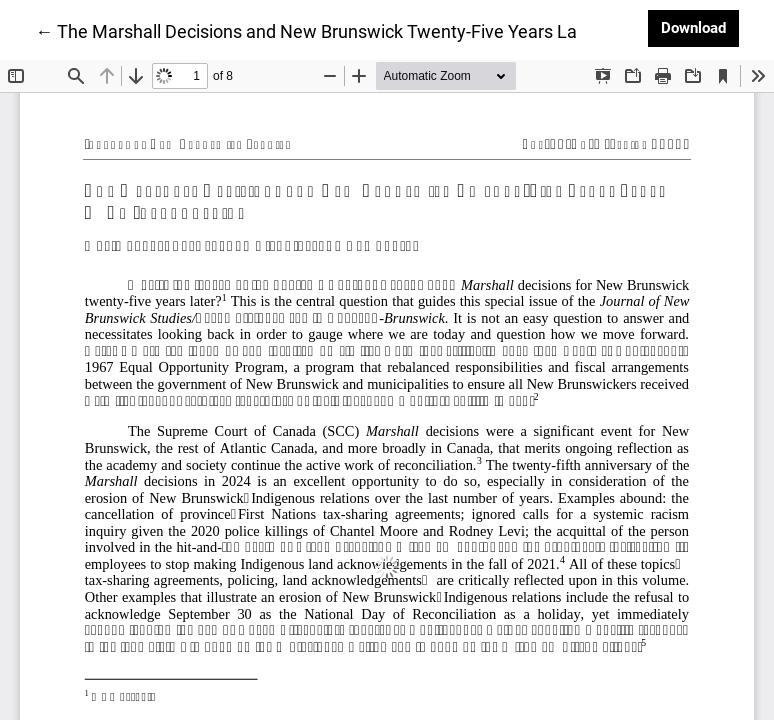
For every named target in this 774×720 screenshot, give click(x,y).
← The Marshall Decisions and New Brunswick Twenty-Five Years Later (317, 30)
